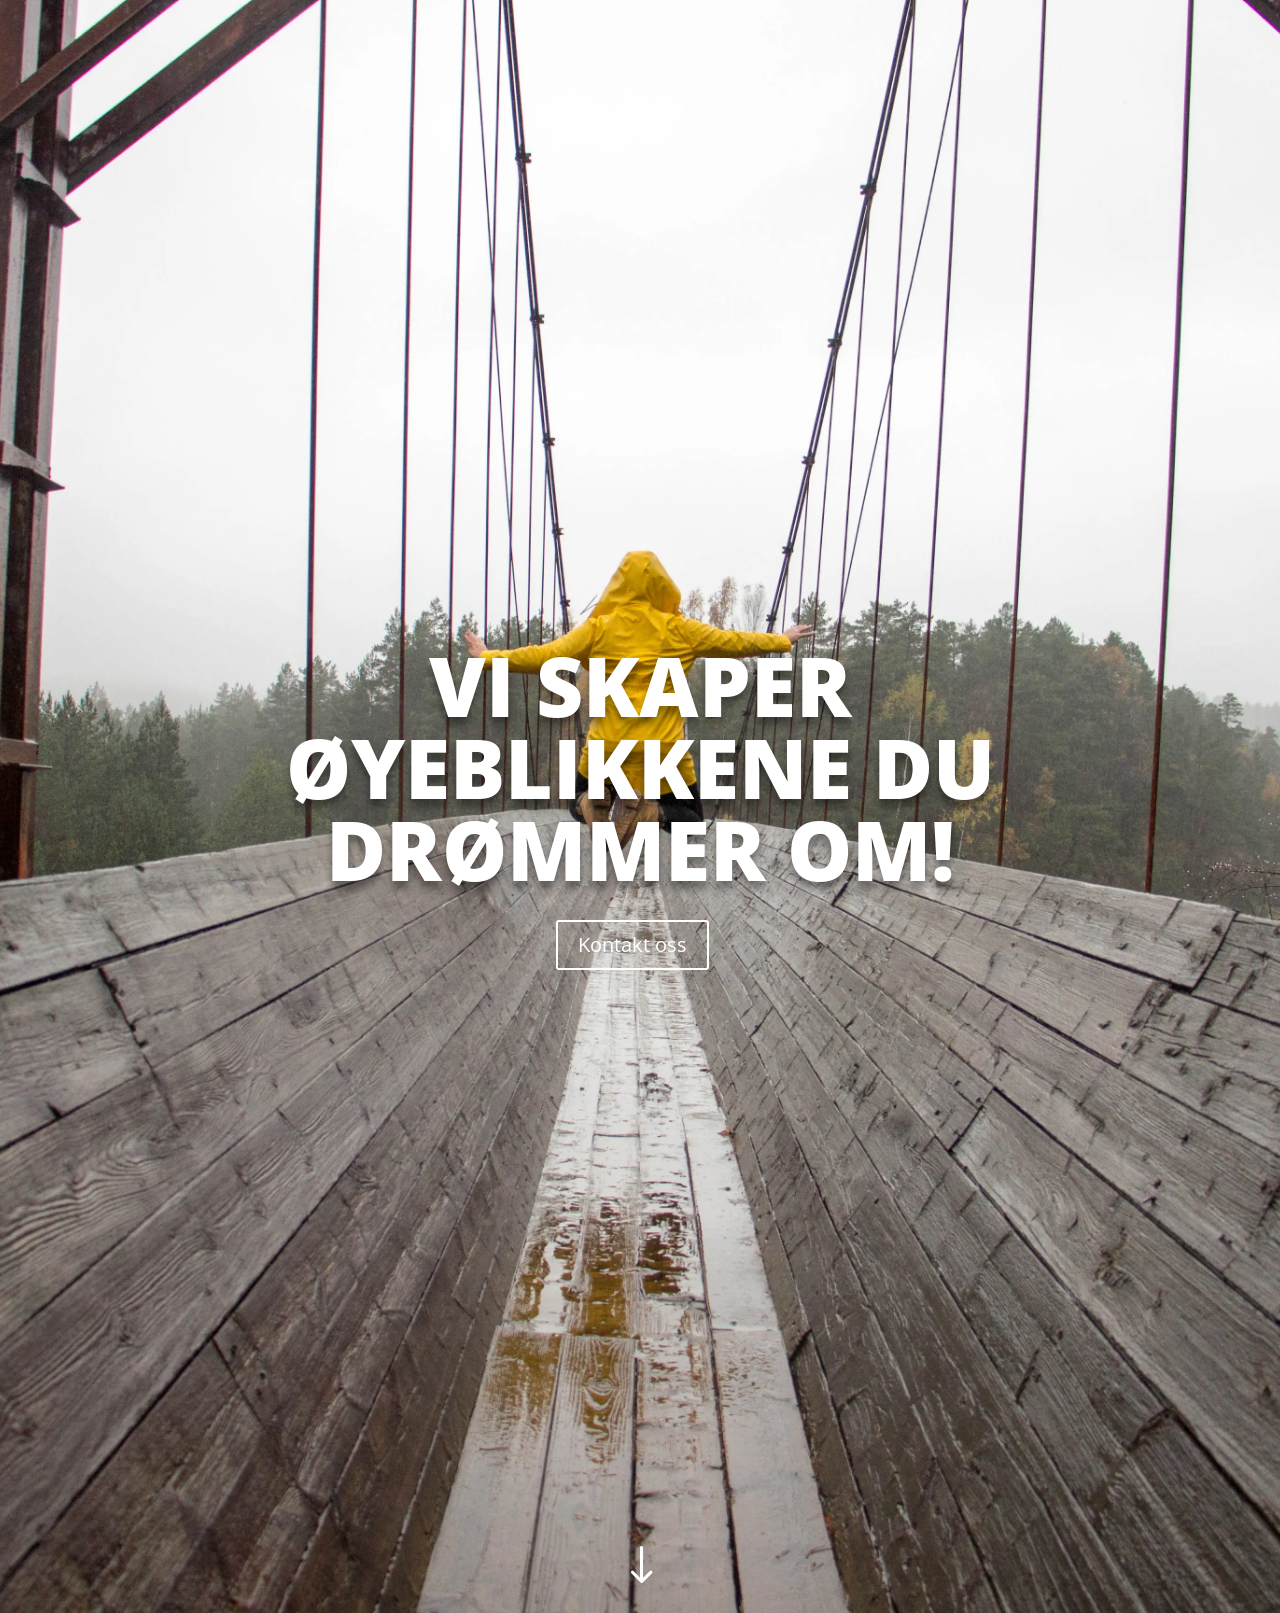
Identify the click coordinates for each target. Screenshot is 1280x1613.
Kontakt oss (632, 944)
